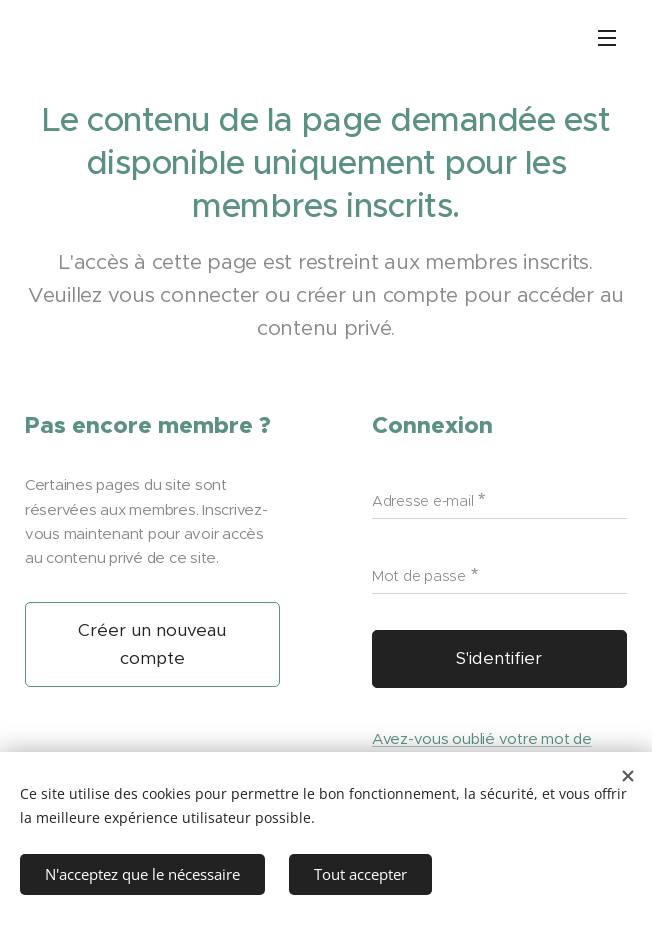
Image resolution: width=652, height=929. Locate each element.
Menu (607, 38)
